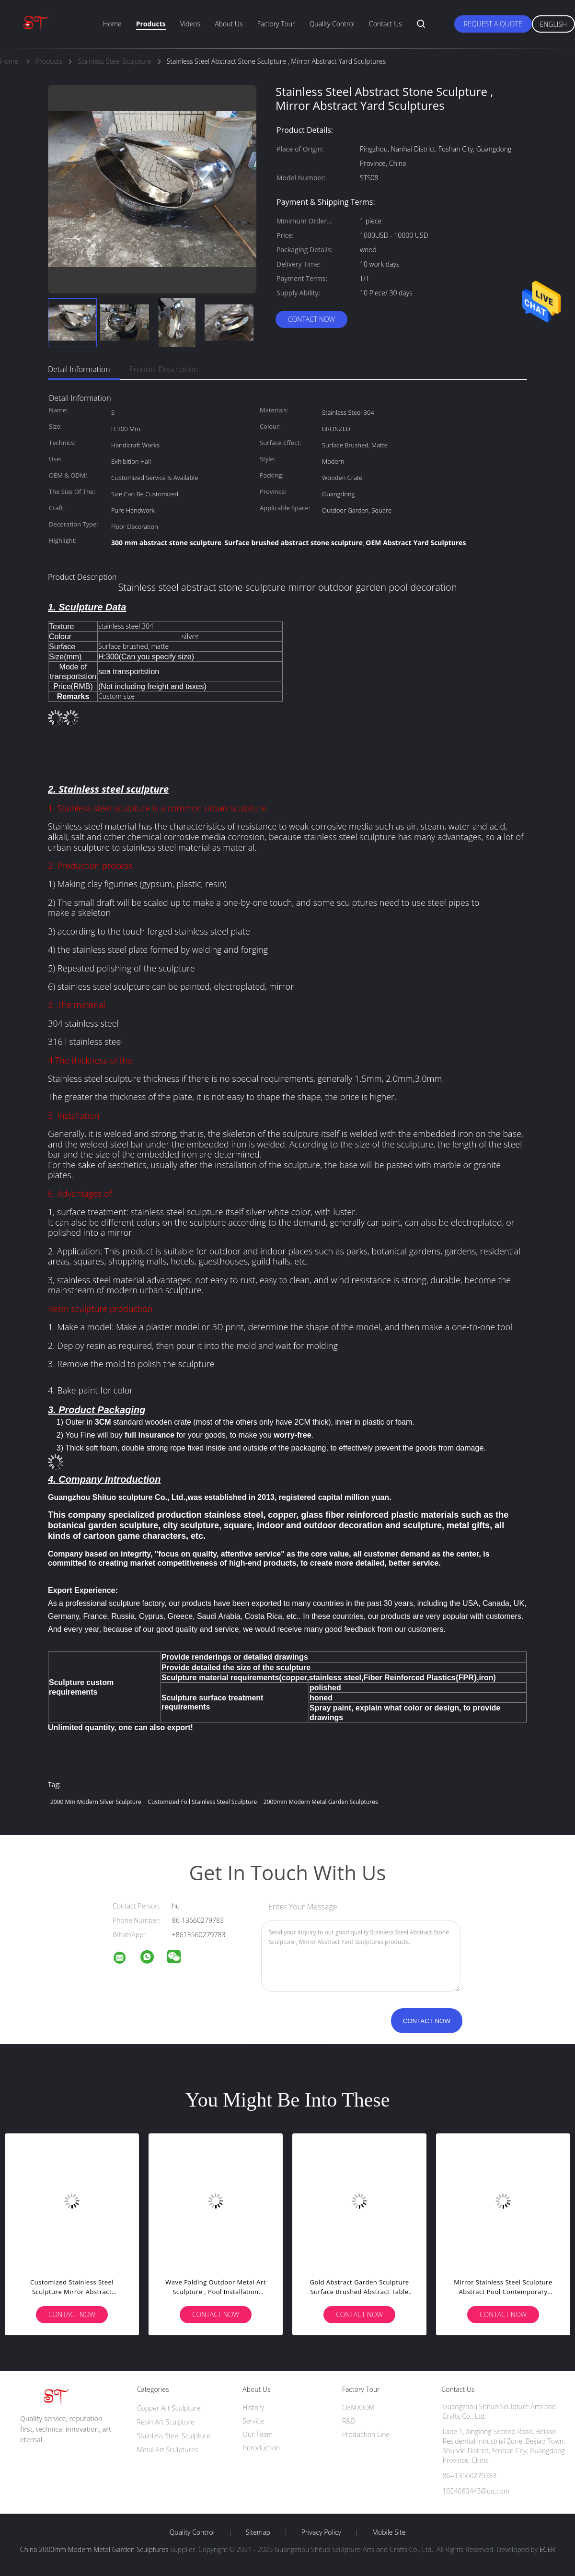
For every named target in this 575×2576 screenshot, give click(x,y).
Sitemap (258, 2532)
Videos (190, 23)
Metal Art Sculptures (167, 2449)
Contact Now (311, 319)
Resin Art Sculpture (166, 2421)
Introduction (261, 2447)
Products (151, 23)
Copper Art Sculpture (169, 2407)
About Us (228, 23)
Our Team (257, 2434)
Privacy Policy (321, 2532)
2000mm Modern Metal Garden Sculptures (321, 1802)
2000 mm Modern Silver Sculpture (95, 1802)
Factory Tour (276, 23)
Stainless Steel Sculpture (173, 2435)
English (553, 24)
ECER (547, 2549)
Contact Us (385, 23)
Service (253, 2420)
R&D (349, 2420)
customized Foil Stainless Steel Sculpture (202, 1802)
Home (112, 23)
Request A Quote (493, 23)
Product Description (163, 369)
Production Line (366, 2434)
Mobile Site (388, 2532)
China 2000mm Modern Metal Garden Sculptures (94, 2549)
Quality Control (332, 23)
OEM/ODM (358, 2407)
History (253, 2407)
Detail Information (79, 369)
